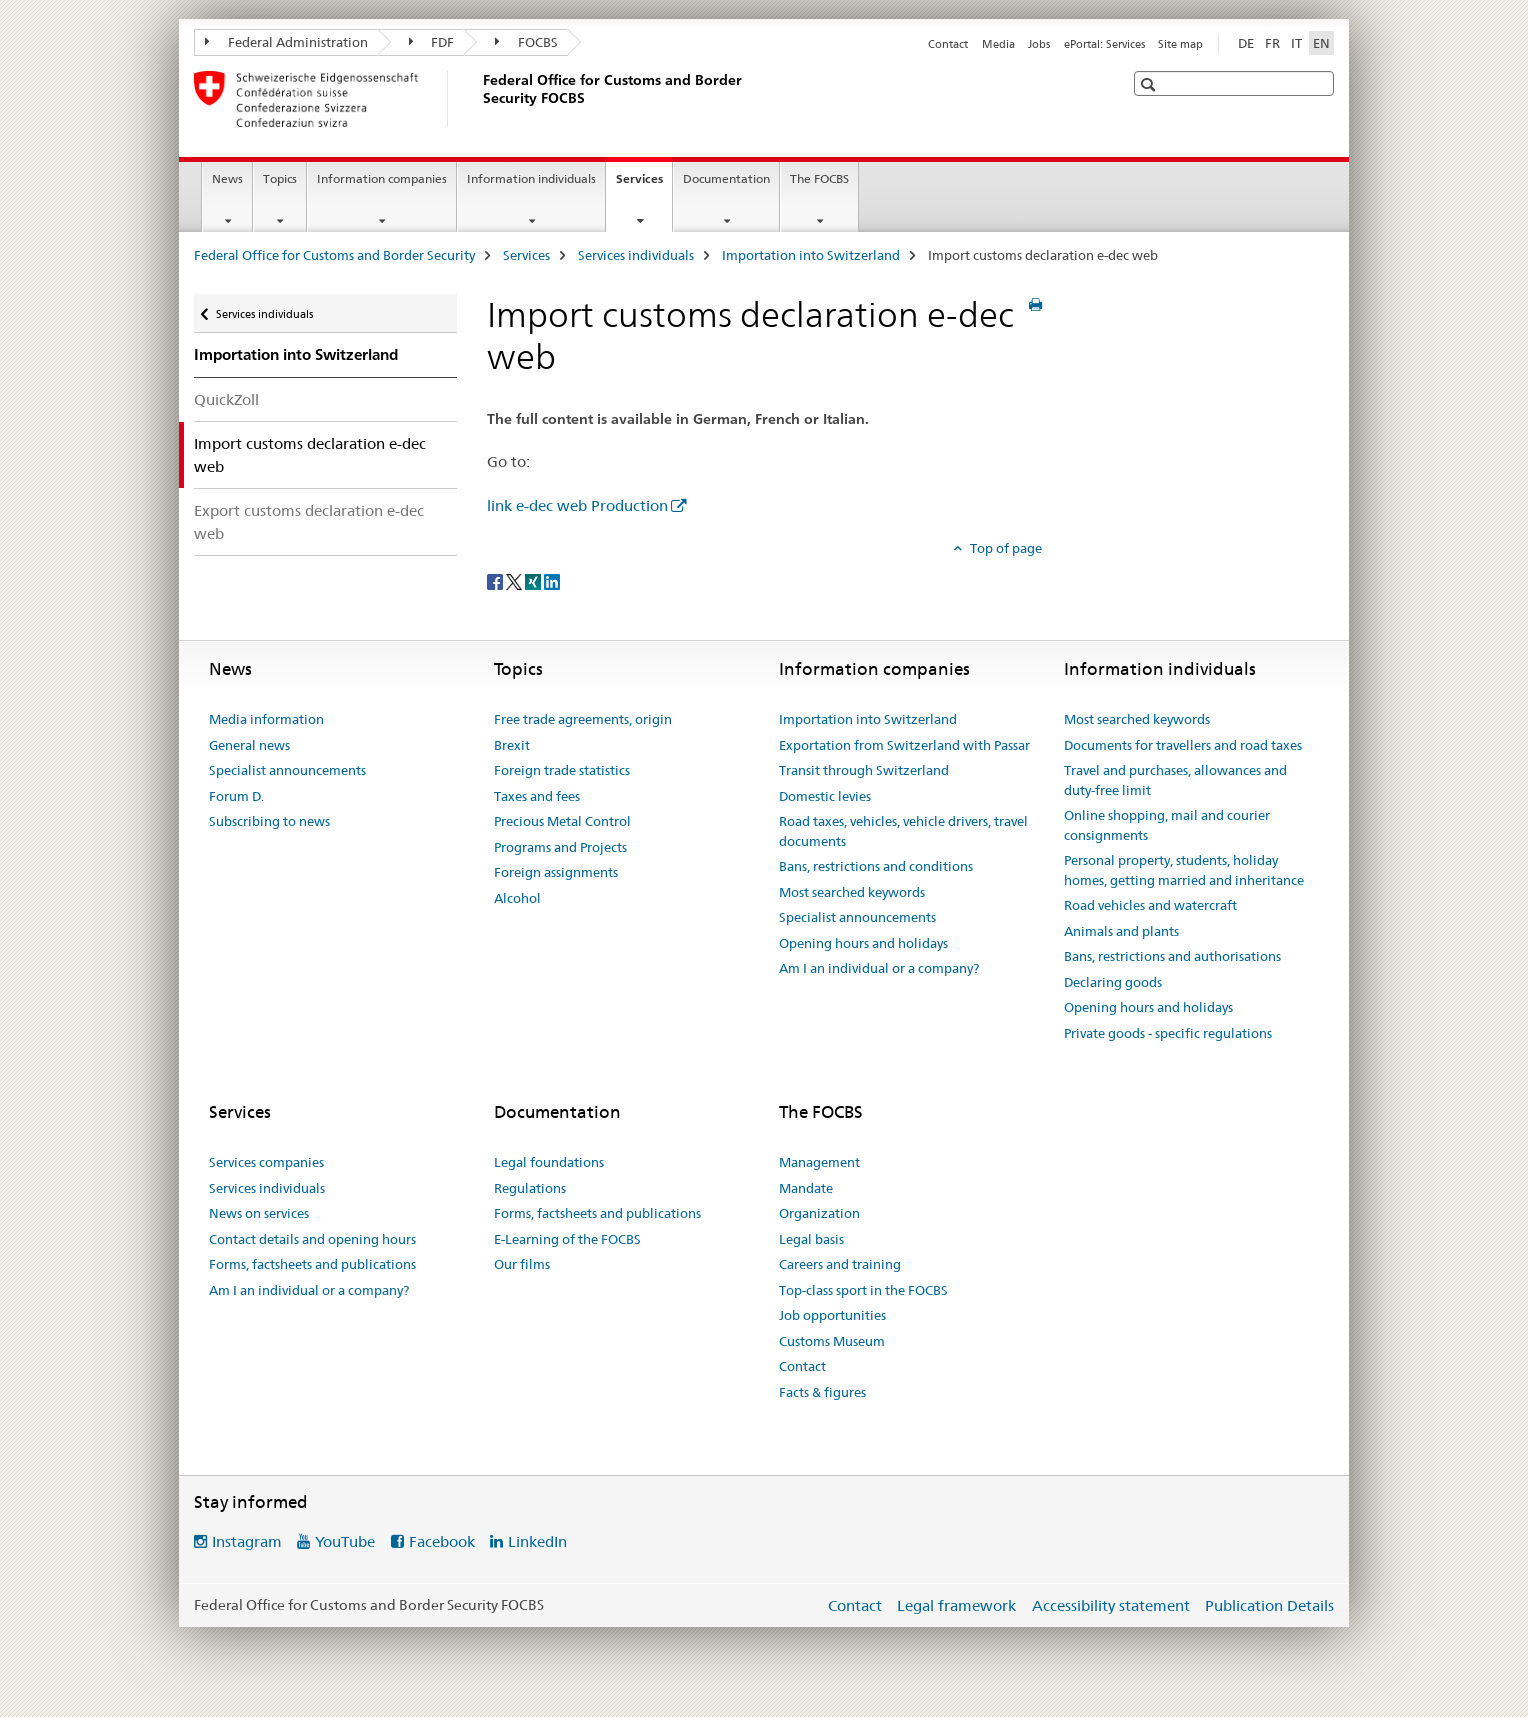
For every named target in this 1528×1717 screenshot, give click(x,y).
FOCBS (526, 42)
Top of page (1004, 548)
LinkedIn (537, 1541)
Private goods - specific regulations (1168, 1033)
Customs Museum (832, 1341)
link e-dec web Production (577, 505)
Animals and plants (1121, 931)
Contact (948, 44)
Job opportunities (832, 1315)
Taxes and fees (537, 796)
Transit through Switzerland (864, 770)
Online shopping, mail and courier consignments (1167, 825)
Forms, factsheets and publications (312, 1264)
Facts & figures (822, 1392)
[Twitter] (515, 581)
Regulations (530, 1188)
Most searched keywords (852, 892)
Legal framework (956, 1605)
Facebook (442, 1541)
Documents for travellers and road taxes (1183, 745)
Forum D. (236, 796)
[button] (1150, 84)
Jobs (1039, 44)
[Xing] (534, 581)
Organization (819, 1213)
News (227, 178)
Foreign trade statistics (562, 770)
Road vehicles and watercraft (1150, 905)
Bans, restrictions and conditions (876, 866)
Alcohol (517, 898)
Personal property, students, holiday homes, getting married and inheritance (1184, 870)
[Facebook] (496, 581)
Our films (522, 1264)
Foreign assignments (556, 872)
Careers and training (840, 1264)
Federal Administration (286, 42)
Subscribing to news (269, 821)
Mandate (806, 1188)
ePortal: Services (1104, 44)
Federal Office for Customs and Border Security (334, 255)
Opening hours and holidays (863, 943)
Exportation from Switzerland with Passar (904, 745)
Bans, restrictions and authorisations (1172, 956)
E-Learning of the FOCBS (567, 1239)
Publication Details (1269, 1605)
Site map (1180, 44)
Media (998, 44)
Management (819, 1162)
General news (249, 745)
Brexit (512, 745)
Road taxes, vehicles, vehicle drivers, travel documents (903, 831)
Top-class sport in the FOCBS (863, 1290)
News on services (259, 1213)
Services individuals (636, 255)
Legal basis (811, 1239)
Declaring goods (1113, 982)
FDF (432, 42)
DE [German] (1246, 43)
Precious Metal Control (562, 821)
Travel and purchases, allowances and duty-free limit (1175, 780)
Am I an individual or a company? (879, 968)
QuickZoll (226, 399)
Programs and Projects (560, 847)
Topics (280, 178)
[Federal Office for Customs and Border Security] (479, 99)
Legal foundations (549, 1162)
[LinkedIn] (552, 581)
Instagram (247, 1541)
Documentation (726, 178)
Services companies (266, 1162)
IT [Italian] (1296, 43)
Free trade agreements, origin (583, 719)
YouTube (345, 1541)
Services (644, 185)
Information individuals (531, 178)
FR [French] (1272, 43)
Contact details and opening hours (312, 1239)
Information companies (382, 178)
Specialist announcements (287, 770)
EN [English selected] (1321, 43)
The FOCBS (819, 178)
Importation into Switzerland (811, 255)
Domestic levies (825, 796)
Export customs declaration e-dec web (309, 522)
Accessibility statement (1111, 1605)
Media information (266, 719)
